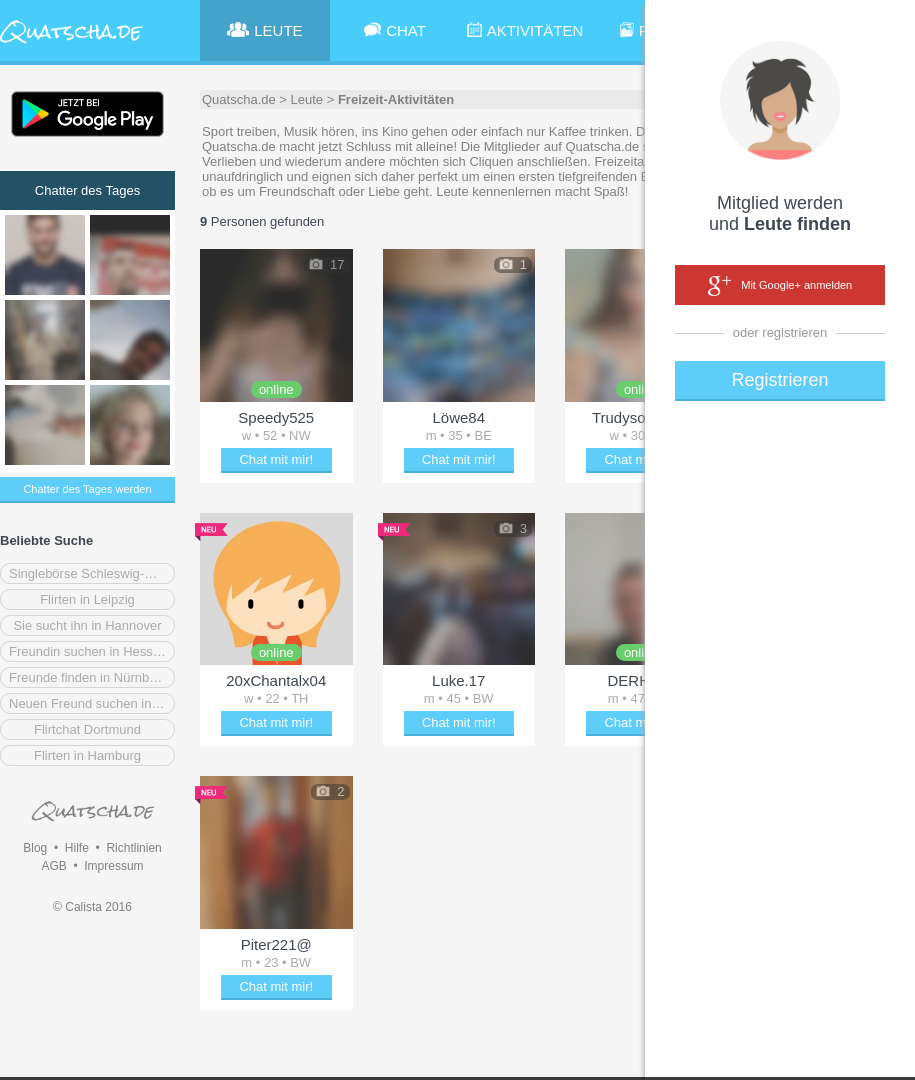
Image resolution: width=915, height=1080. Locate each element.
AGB (53, 866)
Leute (307, 99)
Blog (35, 848)
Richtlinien (133, 848)
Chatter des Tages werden (87, 489)
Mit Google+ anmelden (780, 286)
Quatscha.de (239, 99)
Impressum (113, 866)
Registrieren (779, 380)
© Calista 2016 (92, 907)
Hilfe (77, 848)
